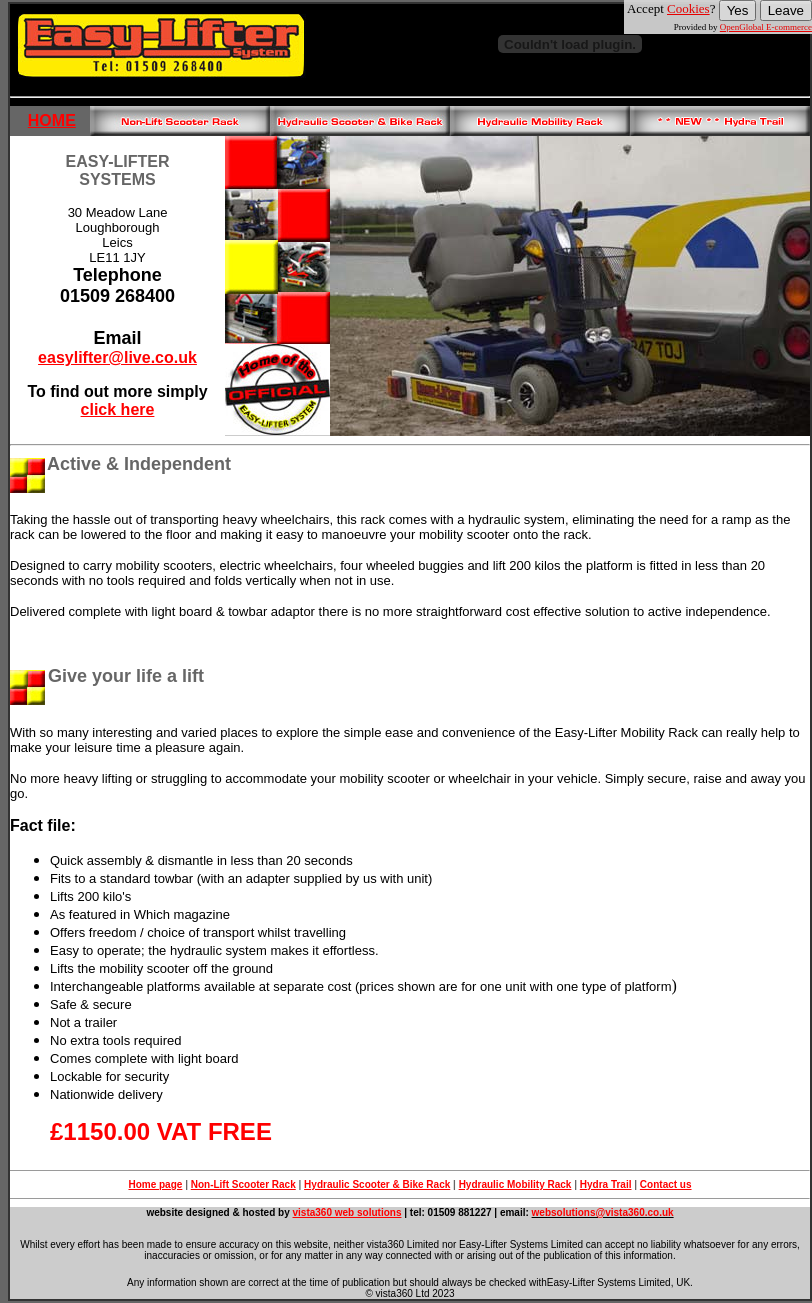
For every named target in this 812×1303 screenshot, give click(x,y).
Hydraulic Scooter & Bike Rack (377, 1184)
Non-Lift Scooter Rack (243, 1184)
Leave (786, 10)
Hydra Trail (606, 1184)
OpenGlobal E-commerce (766, 27)
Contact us (666, 1184)
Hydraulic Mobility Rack (515, 1184)
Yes (738, 10)
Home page (155, 1184)
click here (118, 409)
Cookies (688, 8)
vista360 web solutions (347, 1212)
